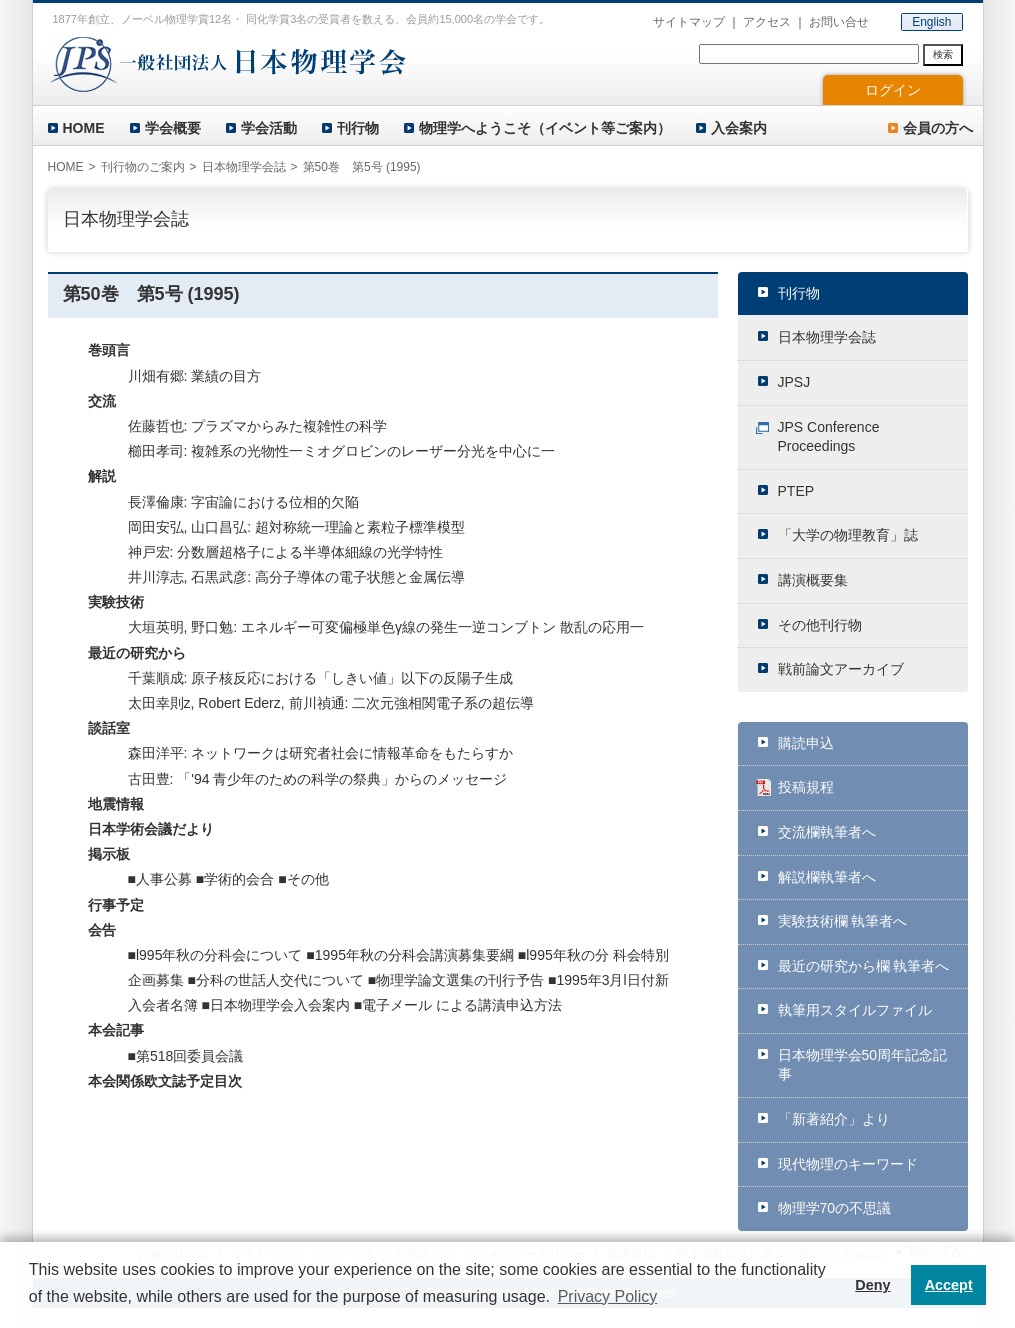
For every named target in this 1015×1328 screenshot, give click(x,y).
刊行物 (358, 128)
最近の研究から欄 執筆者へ (864, 966)
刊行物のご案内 (143, 167)
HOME (84, 128)
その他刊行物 (820, 625)
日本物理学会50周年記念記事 (863, 1065)
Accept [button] (949, 1285)
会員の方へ (938, 128)
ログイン (893, 90)
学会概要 (173, 128)
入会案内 (739, 128)
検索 (943, 54)
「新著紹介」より (834, 1119)
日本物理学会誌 (827, 337)
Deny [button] (872, 1285)
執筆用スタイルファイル (855, 1010)
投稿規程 (806, 787)
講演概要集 (813, 580)
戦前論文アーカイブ (841, 669)
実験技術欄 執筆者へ (843, 921)
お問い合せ (839, 22)
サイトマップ (689, 22)
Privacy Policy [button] (608, 1296)
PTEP (796, 491)
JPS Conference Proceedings (829, 437)
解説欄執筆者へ (827, 877)
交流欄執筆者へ (827, 832)
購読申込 (806, 743)
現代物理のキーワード (848, 1164)
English (931, 22)
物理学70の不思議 (835, 1208)
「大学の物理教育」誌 (848, 535)
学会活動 (269, 128)
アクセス (767, 22)
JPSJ (794, 382)
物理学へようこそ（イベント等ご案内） (545, 128)
